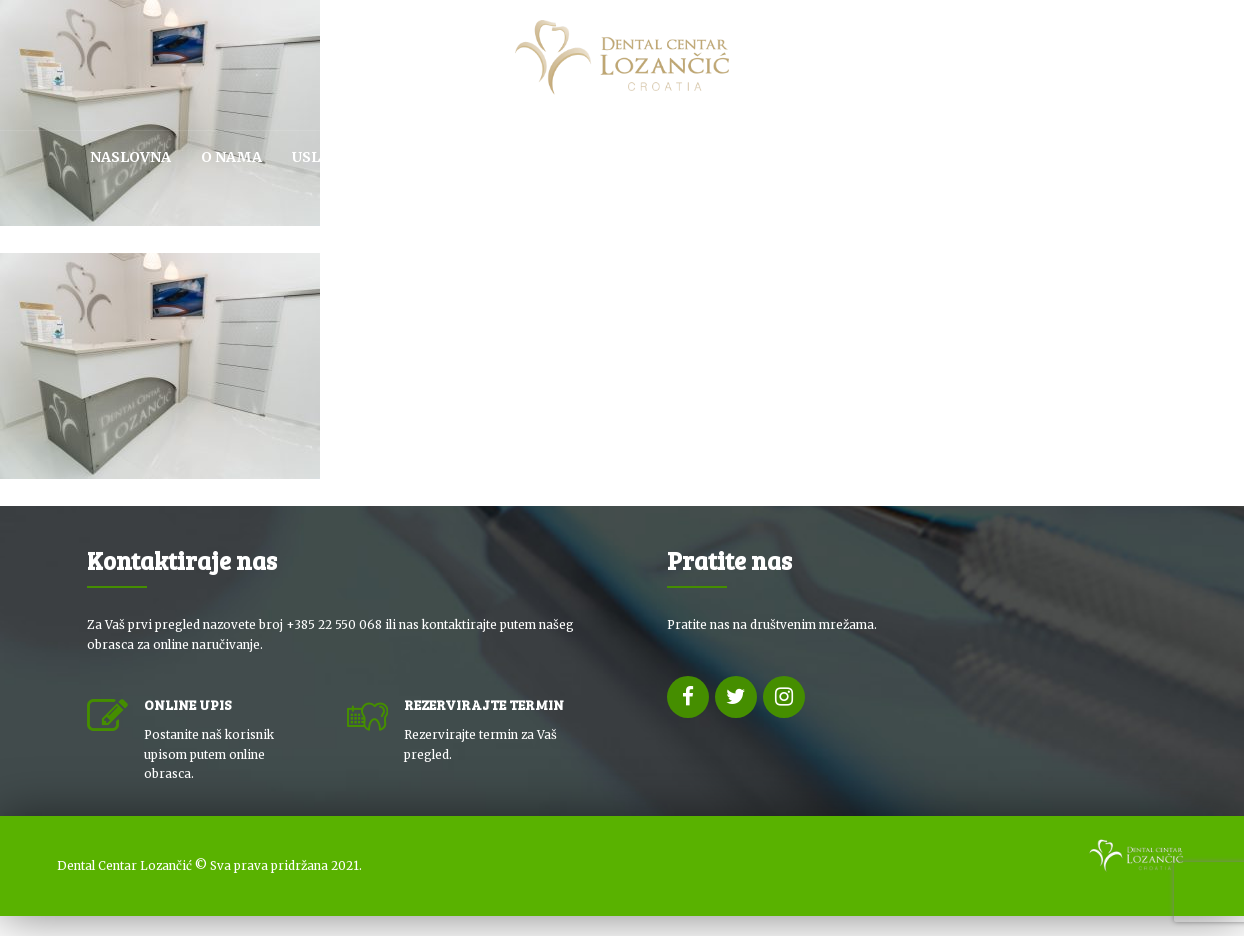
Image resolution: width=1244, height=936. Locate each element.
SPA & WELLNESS (712, 157)
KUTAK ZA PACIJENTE (459, 157)
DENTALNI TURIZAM (879, 157)
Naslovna (130, 157)
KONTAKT (1118, 157)
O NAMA (231, 157)
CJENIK (593, 157)
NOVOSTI (1018, 157)
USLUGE (321, 157)
